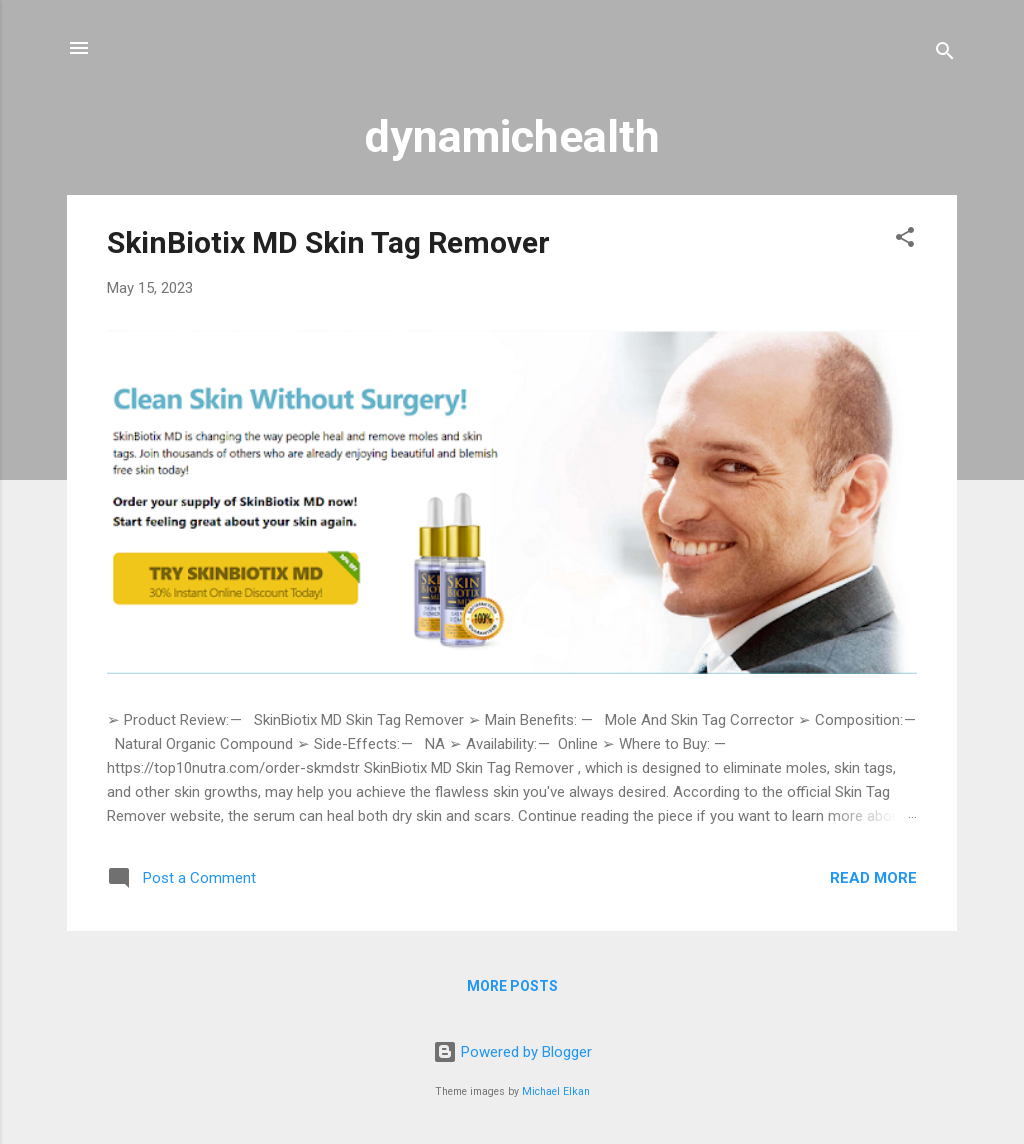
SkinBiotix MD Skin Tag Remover (328, 242)
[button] (905, 240)
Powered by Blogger (512, 1052)
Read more (873, 878)
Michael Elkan (556, 1091)
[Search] (945, 54)
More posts (512, 986)
